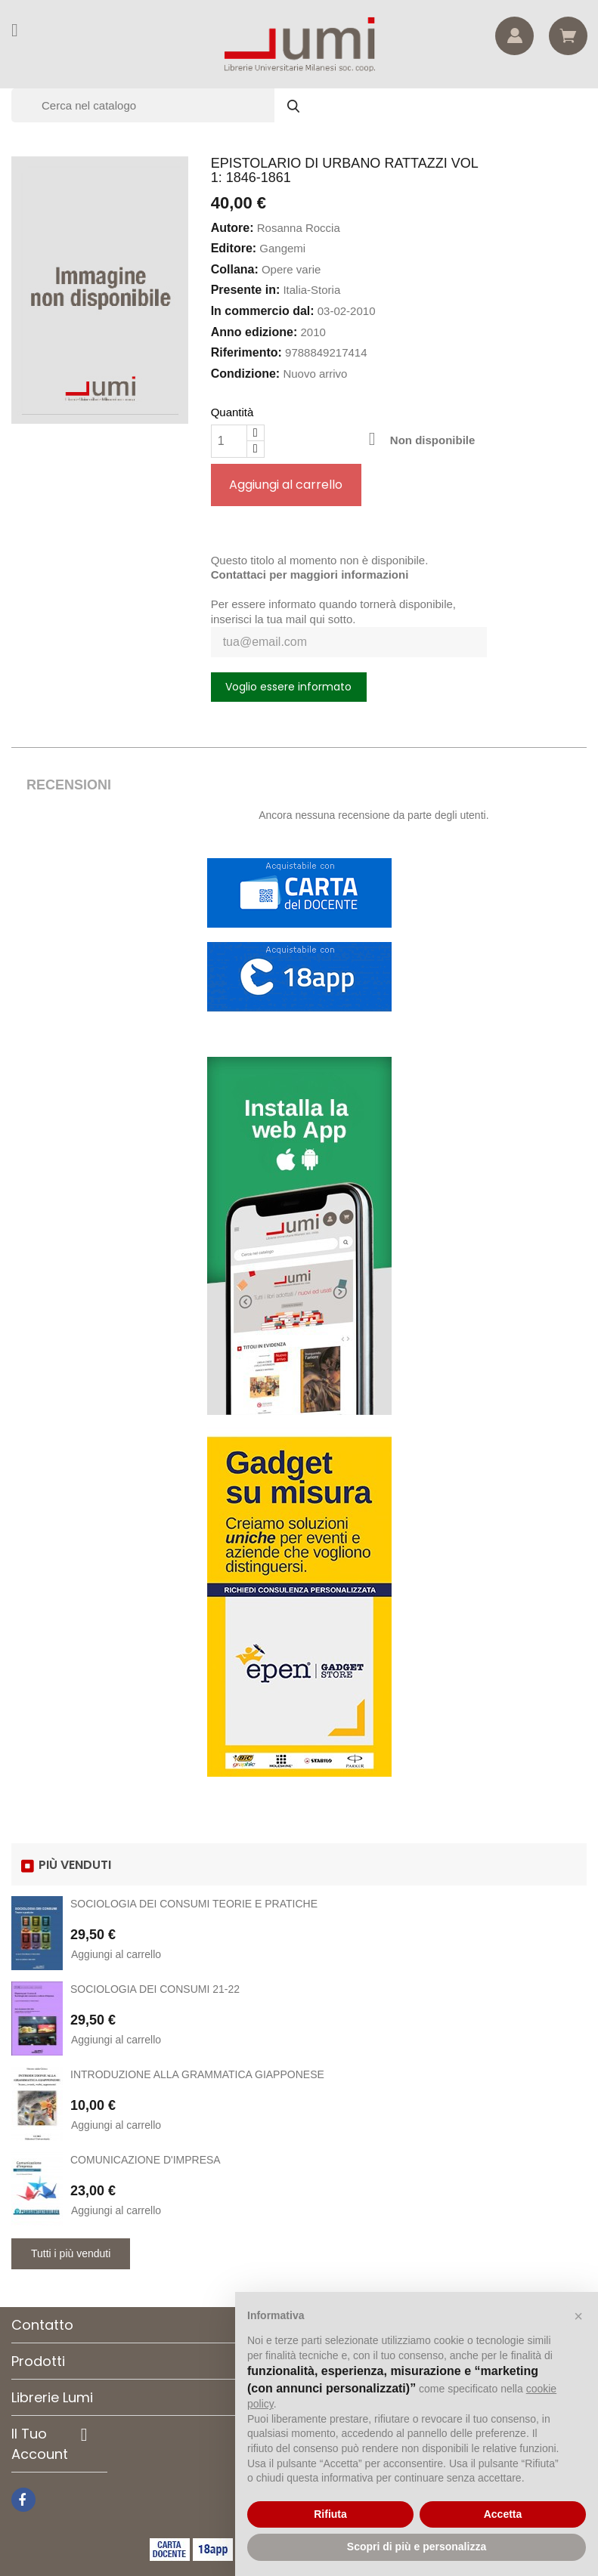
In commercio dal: (262, 310)
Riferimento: (246, 352)
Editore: (233, 248)
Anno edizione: (254, 332)
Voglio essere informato (288, 686)
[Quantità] (229, 441)
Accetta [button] (503, 2514)
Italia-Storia (311, 289)
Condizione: (245, 373)
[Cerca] (162, 105)
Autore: (232, 227)
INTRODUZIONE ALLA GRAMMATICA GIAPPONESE (197, 2074)
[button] (578, 2316)
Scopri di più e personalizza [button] (416, 2546)
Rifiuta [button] (330, 2514)
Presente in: (245, 289)
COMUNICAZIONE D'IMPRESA (145, 2160)
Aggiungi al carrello (285, 484)
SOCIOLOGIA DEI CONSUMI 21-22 (155, 1989)
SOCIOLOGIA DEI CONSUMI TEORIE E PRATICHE (194, 1904)
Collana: (235, 269)
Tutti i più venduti (70, 2253)
